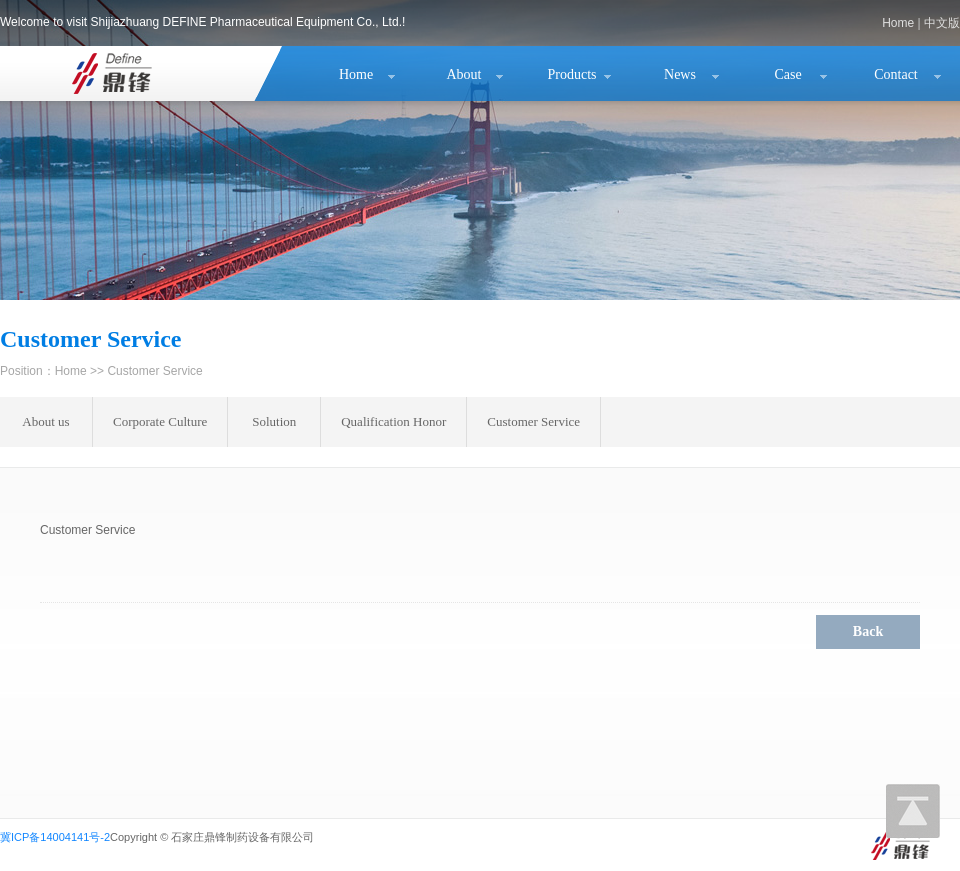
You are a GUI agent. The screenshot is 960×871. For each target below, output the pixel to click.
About (464, 74)
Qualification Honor (393, 421)
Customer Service (533, 421)
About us (45, 421)
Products (572, 74)
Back (868, 631)
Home (898, 23)
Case (787, 74)
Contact (896, 74)
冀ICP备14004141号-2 (55, 837)
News (680, 74)
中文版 (942, 23)
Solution (274, 421)
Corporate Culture (160, 421)
